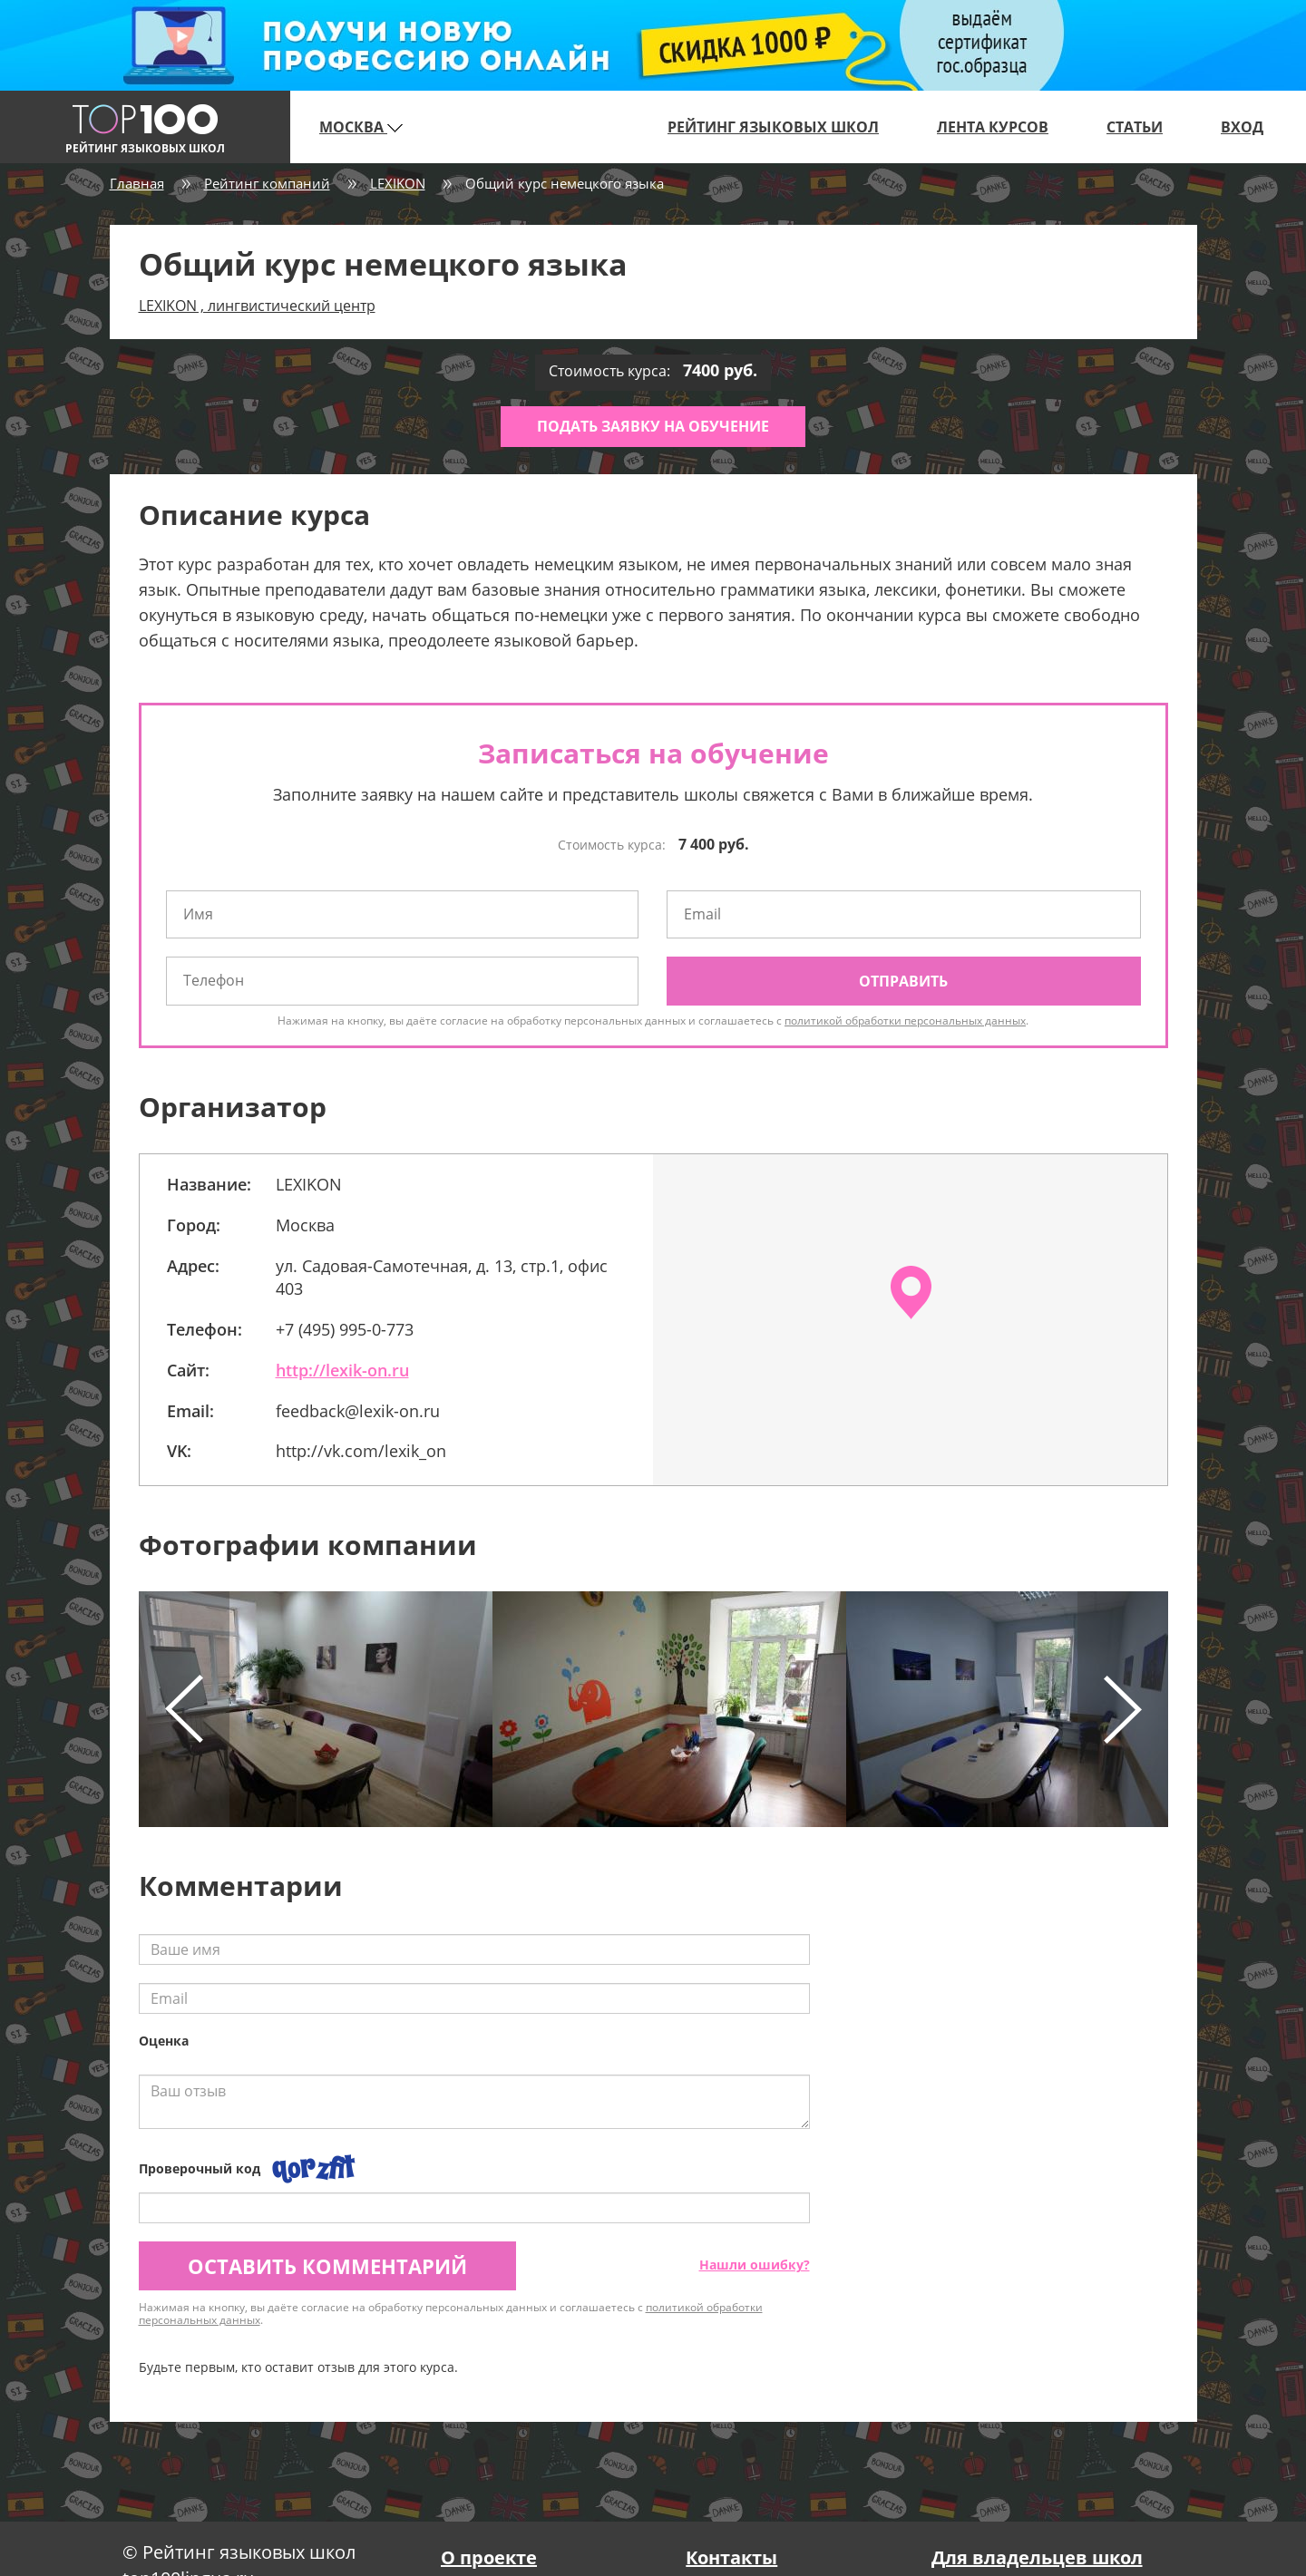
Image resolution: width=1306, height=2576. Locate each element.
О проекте (489, 2557)
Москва (361, 127)
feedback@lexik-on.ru (358, 1411)
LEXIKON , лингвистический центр (257, 306)
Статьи (1134, 127)
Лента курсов (992, 127)
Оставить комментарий (327, 2266)
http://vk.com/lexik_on (361, 1451)
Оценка (164, 2040)
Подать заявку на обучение (653, 426)
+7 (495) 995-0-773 (345, 1329)
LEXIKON (397, 183)
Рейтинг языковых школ (773, 127)
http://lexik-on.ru (342, 1370)
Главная (137, 183)
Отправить (903, 981)
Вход (1242, 127)
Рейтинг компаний (267, 183)
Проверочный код (199, 2168)
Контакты (731, 2557)
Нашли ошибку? (754, 2264)
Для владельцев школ (1037, 2557)
